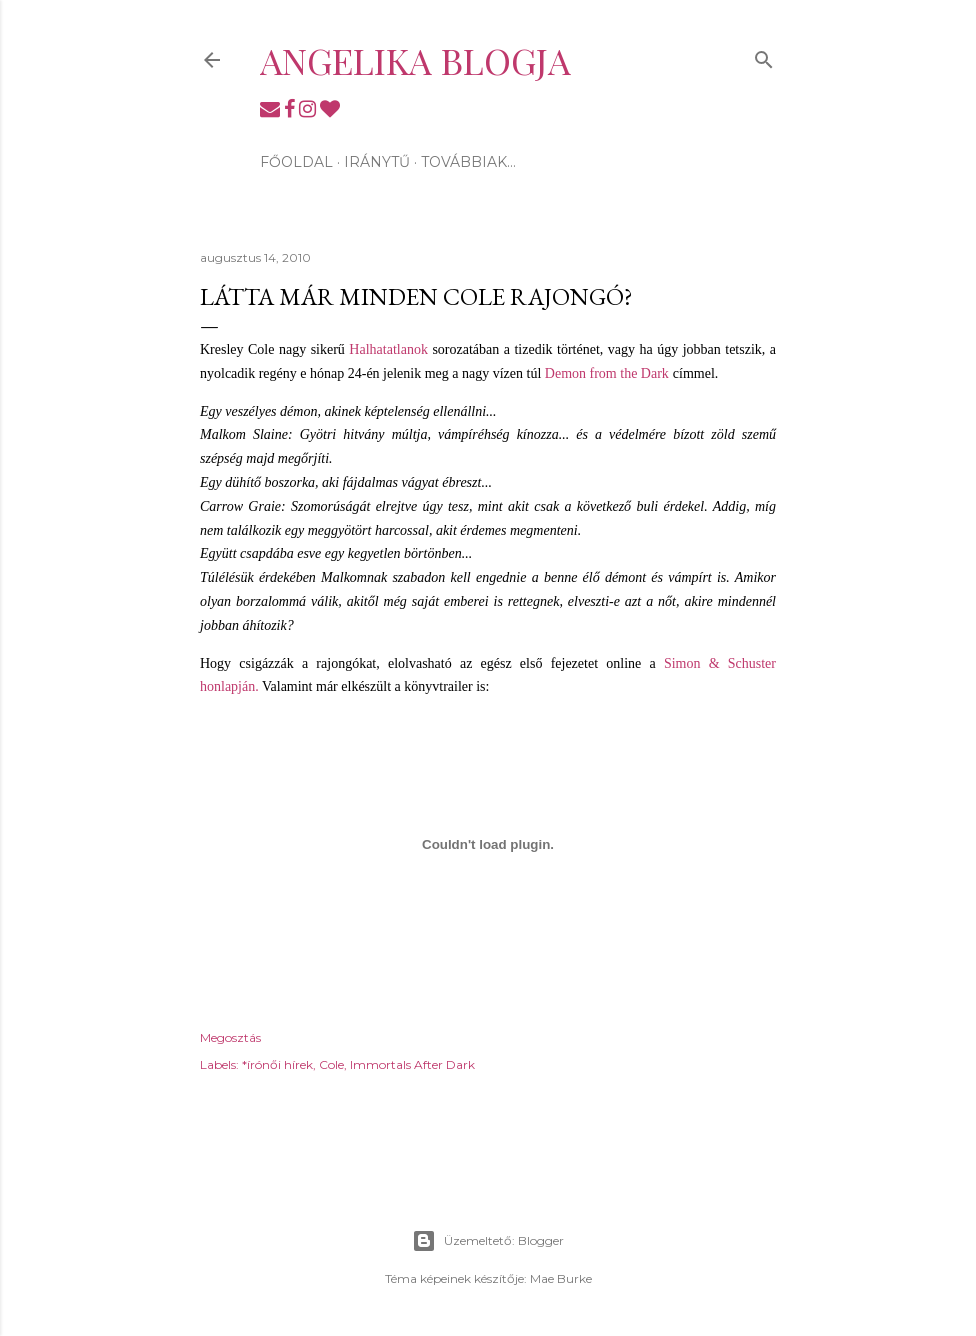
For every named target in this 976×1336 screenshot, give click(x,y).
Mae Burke (561, 1278)
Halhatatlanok (388, 349)
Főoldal (296, 162)
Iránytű (377, 162)
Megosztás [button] (230, 1037)
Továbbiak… (468, 162)
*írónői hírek (277, 1064)
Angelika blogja (415, 60)
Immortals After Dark (412, 1064)
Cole (331, 1064)
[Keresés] (764, 55)
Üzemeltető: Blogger (488, 1241)
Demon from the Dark (607, 373)
